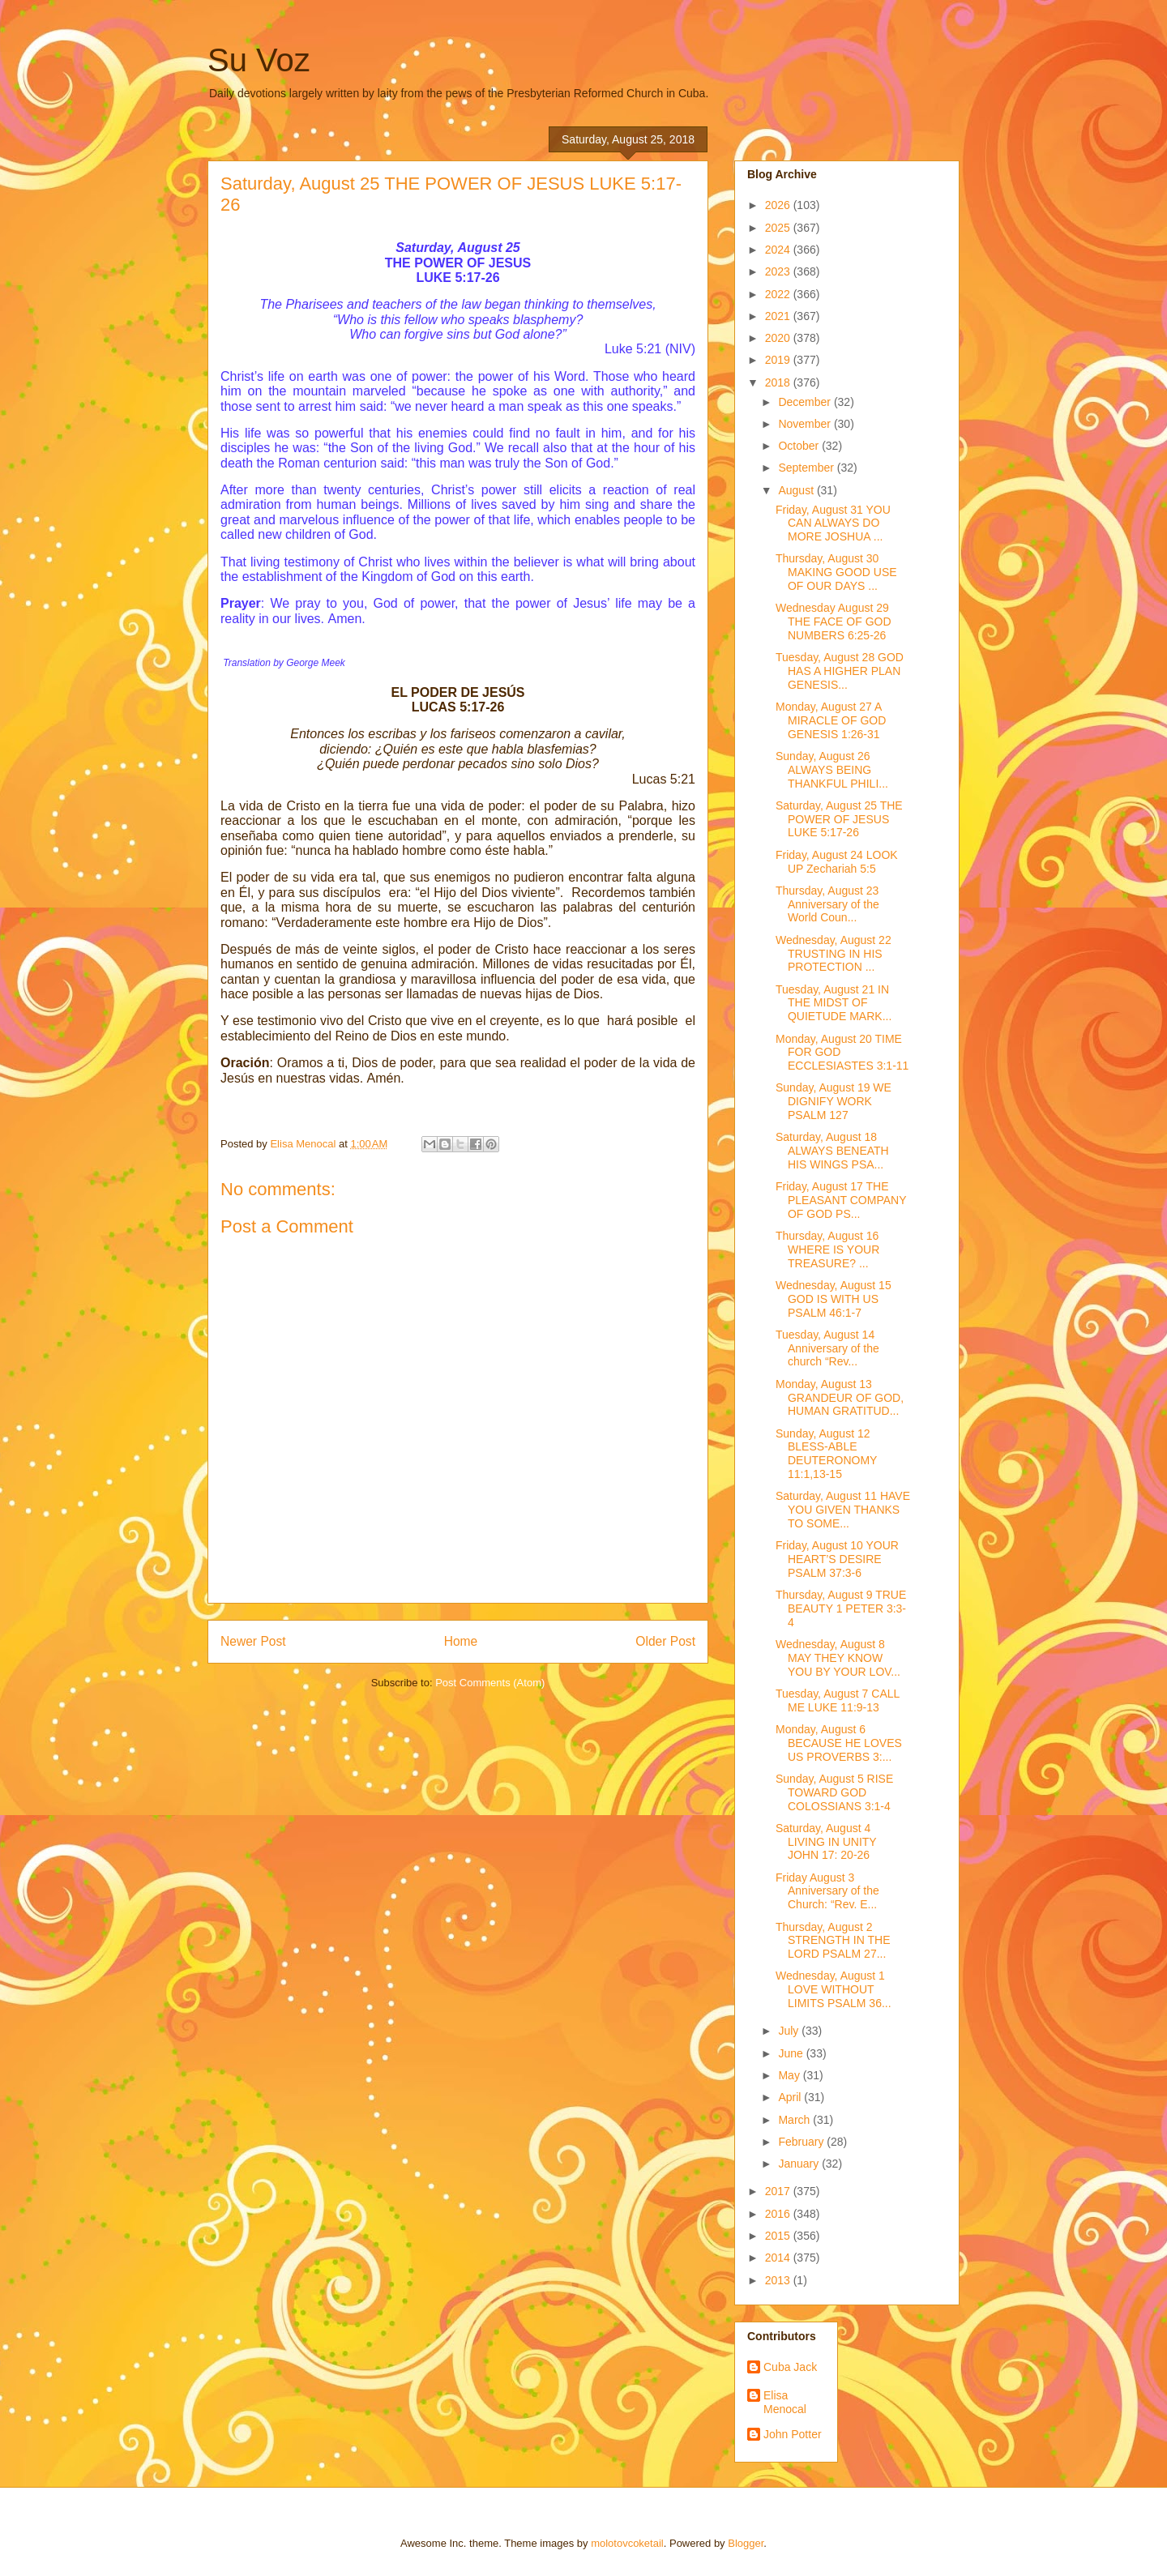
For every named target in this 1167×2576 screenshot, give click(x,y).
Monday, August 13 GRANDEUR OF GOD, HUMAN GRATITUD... (840, 1398)
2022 (779, 294)
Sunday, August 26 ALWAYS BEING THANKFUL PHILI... (832, 770)
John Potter (792, 2434)
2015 (779, 2235)
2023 (779, 271)
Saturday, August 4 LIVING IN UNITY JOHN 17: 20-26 (826, 1842)
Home (461, 1641)
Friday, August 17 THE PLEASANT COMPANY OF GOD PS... (841, 1200)
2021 (779, 316)
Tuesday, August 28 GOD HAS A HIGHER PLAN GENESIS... (840, 671)
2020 (779, 337)
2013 (779, 2280)
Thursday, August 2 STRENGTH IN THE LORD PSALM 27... (833, 1940)
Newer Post (253, 1641)
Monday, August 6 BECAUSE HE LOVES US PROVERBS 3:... (839, 1743)
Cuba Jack (790, 2366)
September (807, 467)
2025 (779, 227)
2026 (779, 205)
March (795, 2119)
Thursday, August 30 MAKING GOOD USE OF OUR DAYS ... (836, 572)
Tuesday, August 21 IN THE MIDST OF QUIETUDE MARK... (833, 1003)
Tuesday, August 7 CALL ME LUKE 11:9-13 (838, 1700)
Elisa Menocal (784, 2402)
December (805, 401)
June (792, 2053)
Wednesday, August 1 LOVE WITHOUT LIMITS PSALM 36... (833, 1989)
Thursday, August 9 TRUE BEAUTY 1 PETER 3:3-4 (841, 1608)
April (791, 2097)
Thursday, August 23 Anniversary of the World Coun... (827, 904)
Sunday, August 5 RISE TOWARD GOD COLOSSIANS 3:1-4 (834, 1792)
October (800, 445)
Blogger (745, 2543)
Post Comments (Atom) (490, 1683)
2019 (779, 359)
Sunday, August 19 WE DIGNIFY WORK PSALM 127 (833, 1101)
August (797, 490)
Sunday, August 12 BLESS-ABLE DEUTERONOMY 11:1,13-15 (826, 1453)
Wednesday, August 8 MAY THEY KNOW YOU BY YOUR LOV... (838, 1658)
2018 (779, 382)
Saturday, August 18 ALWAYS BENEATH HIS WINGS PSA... (832, 1150)
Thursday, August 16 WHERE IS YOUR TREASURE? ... (827, 1249)
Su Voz (258, 60)
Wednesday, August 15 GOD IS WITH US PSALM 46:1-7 (833, 1299)
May (790, 2075)
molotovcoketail (627, 2543)
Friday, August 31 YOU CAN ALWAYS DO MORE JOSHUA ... (833, 523)
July (790, 2030)
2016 (779, 2213)
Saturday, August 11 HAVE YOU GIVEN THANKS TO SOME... (843, 1509)
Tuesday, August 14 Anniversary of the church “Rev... (827, 1348)
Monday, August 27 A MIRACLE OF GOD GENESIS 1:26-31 (831, 720)
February (802, 2141)
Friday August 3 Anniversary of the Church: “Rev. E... (827, 1891)
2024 (779, 249)
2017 (779, 2191)
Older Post (665, 1641)
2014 (779, 2257)
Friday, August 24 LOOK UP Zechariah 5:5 (837, 861)
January (800, 2163)
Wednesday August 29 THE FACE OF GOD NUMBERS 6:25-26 (833, 621)
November (805, 423)
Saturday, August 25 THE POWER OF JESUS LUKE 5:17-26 (839, 819)
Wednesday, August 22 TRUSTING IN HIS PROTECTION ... (833, 953)
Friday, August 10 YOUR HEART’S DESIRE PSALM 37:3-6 (837, 1559)
